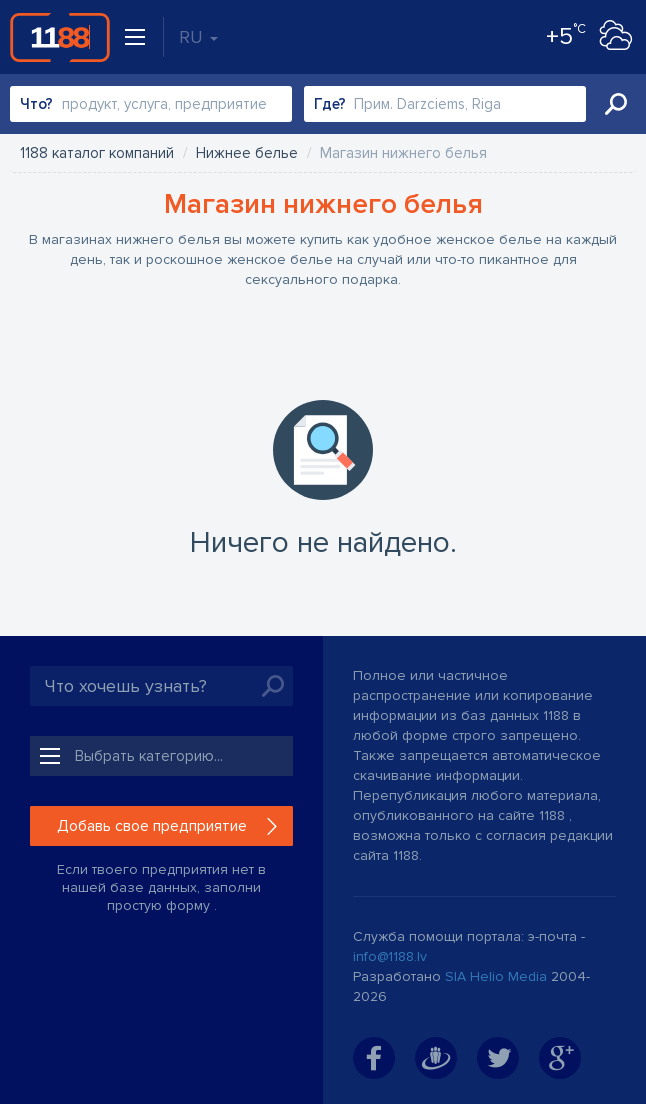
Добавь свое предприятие (152, 826)
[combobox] (151, 104)
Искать (616, 104)
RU (198, 37)
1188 (60, 37)
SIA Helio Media (496, 976)
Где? (330, 104)
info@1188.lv (390, 956)
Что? (36, 104)
